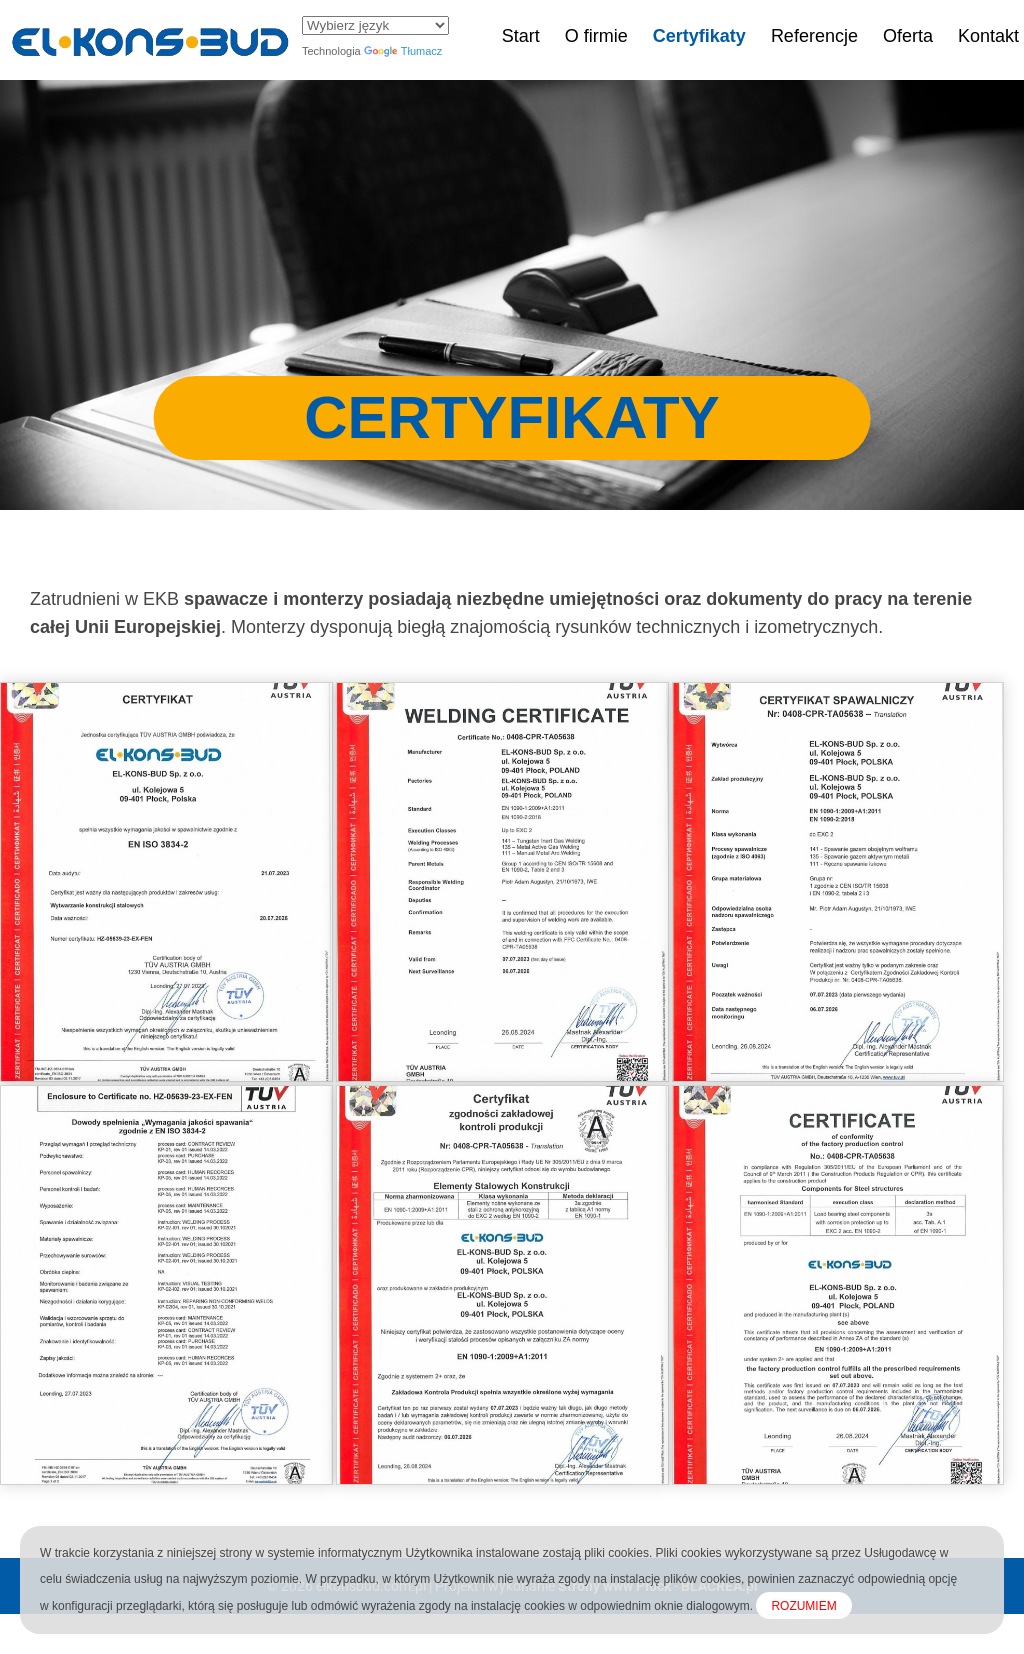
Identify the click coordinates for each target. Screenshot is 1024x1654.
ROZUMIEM (803, 1606)
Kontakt (988, 36)
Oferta (908, 36)
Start (521, 36)
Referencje (814, 36)
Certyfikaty (699, 36)
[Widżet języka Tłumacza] (375, 25)
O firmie (596, 36)
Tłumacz (403, 51)
